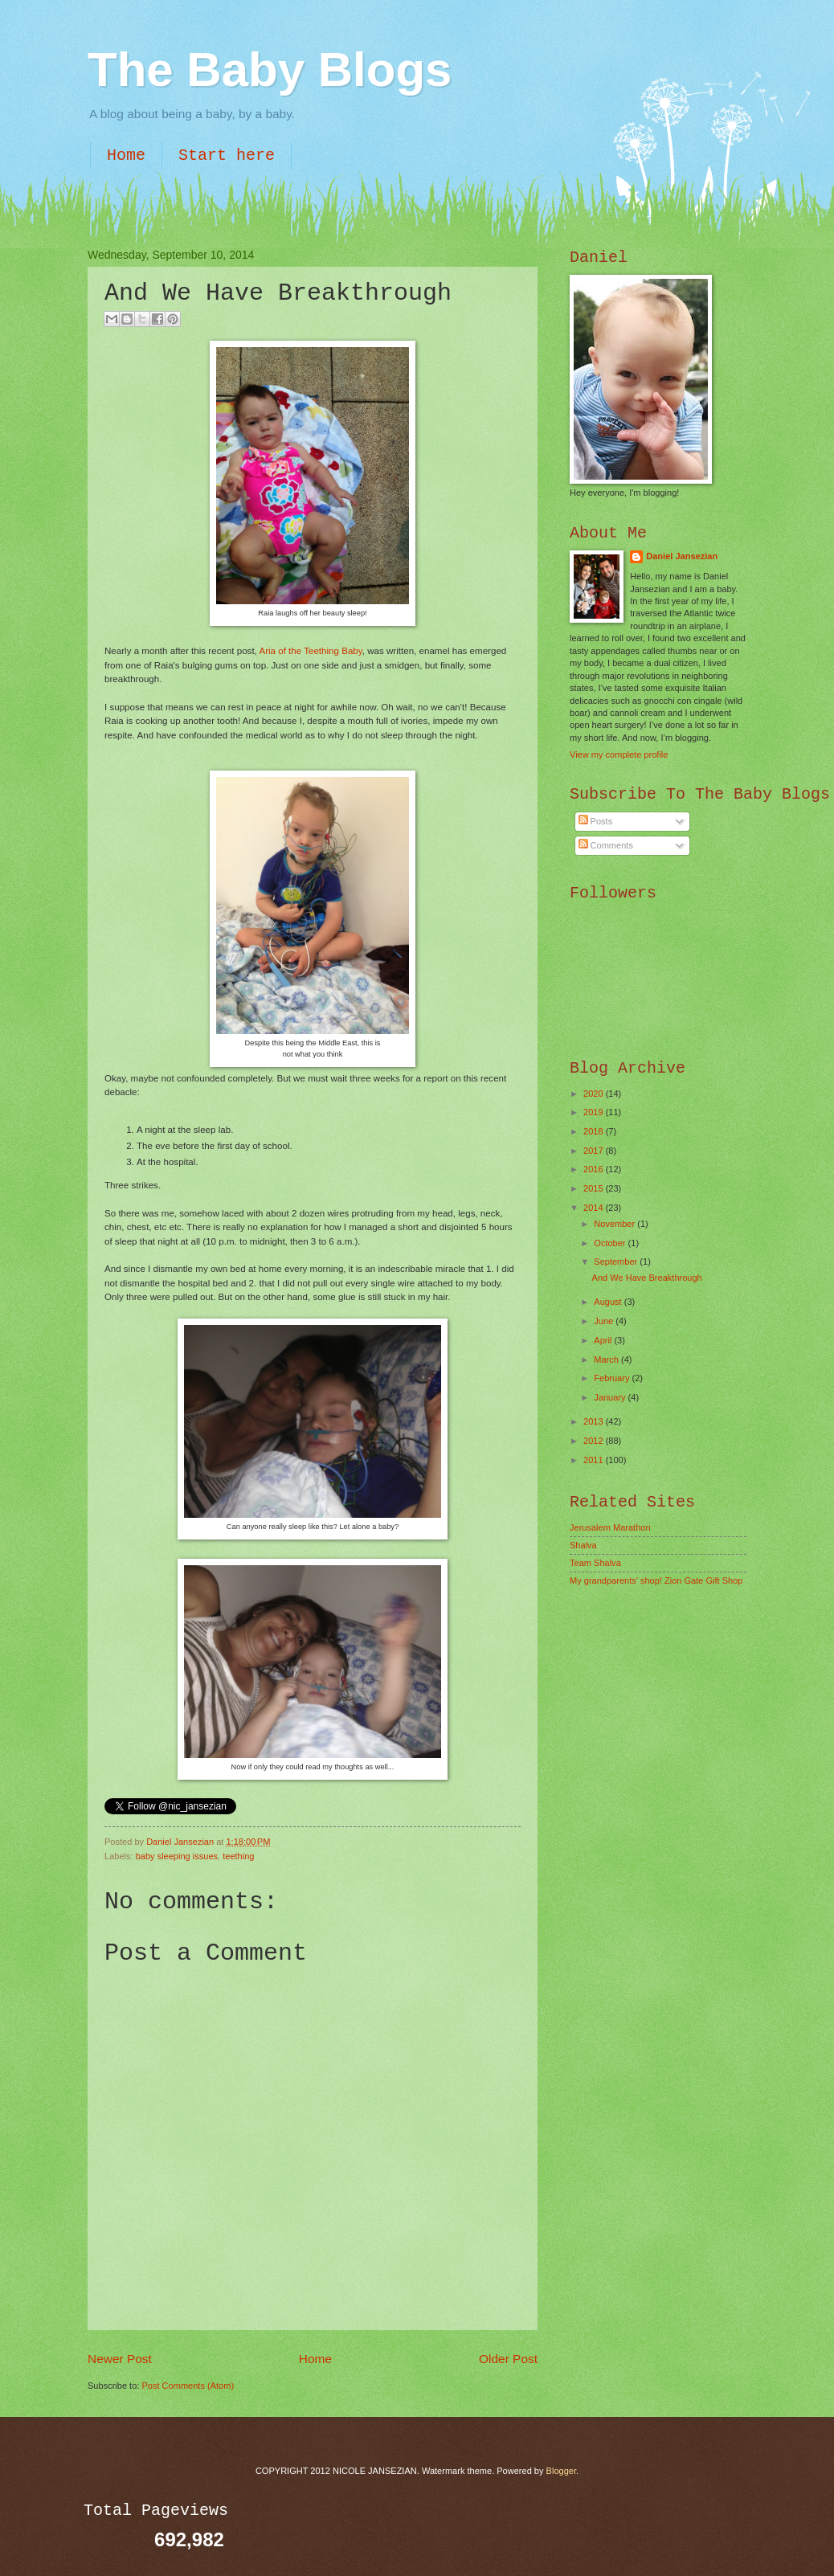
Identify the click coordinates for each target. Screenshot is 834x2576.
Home (126, 155)
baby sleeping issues (177, 1856)
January (611, 1397)
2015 (594, 1188)
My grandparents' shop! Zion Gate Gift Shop (656, 1580)
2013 (594, 1421)
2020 (594, 1093)
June (604, 1321)
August (608, 1301)
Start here (226, 155)
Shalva (583, 1545)
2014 (594, 1207)
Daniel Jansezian (181, 1841)
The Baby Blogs (270, 69)
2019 (594, 1112)
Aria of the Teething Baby (310, 651)
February (613, 1378)
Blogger (561, 2471)
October (611, 1243)
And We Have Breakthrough (647, 1277)
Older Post (508, 2358)
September (617, 1261)
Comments (605, 845)
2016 (594, 1169)
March (607, 1359)
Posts (595, 821)
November (615, 1224)
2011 (594, 1460)
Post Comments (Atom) (187, 2385)
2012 (594, 1440)
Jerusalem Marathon (610, 1527)
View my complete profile (619, 754)
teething (238, 1856)
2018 (594, 1131)
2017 (594, 1150)
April (604, 1340)
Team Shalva (595, 1563)
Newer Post (120, 2358)
